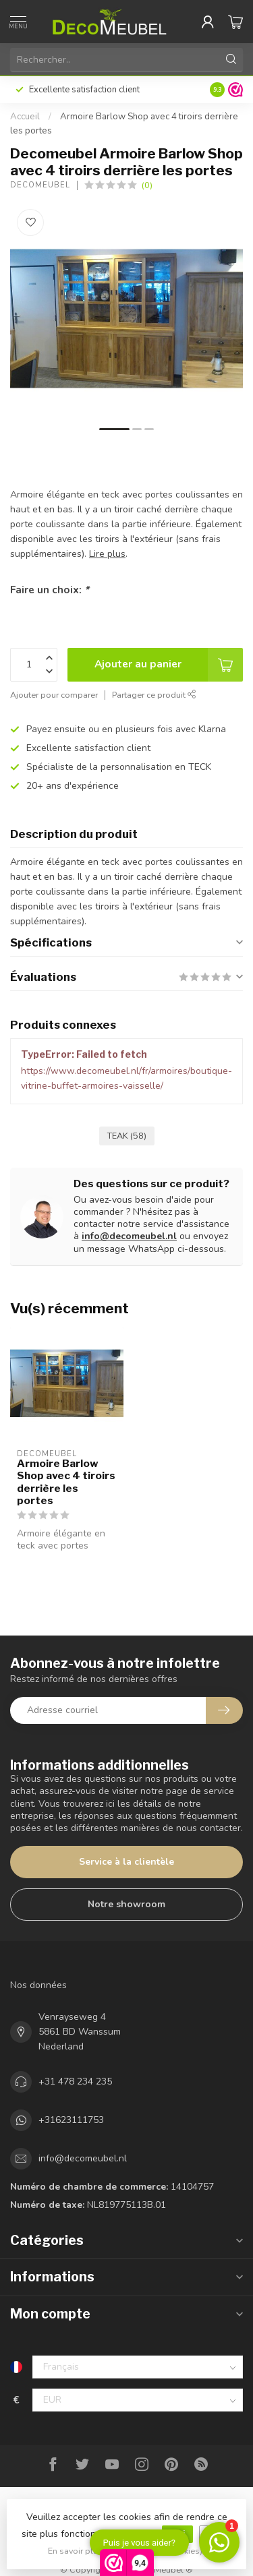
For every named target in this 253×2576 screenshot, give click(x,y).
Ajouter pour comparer (54, 694)
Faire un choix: (49, 589)
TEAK (126, 1135)
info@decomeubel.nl (129, 1236)
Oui (177, 2533)
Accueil (25, 117)
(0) (147, 185)
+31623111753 (71, 2120)
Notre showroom (126, 1904)
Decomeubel (40, 185)
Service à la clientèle (126, 1861)
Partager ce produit (154, 694)
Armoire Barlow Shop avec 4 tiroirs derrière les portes (66, 1482)
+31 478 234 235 (75, 2081)
